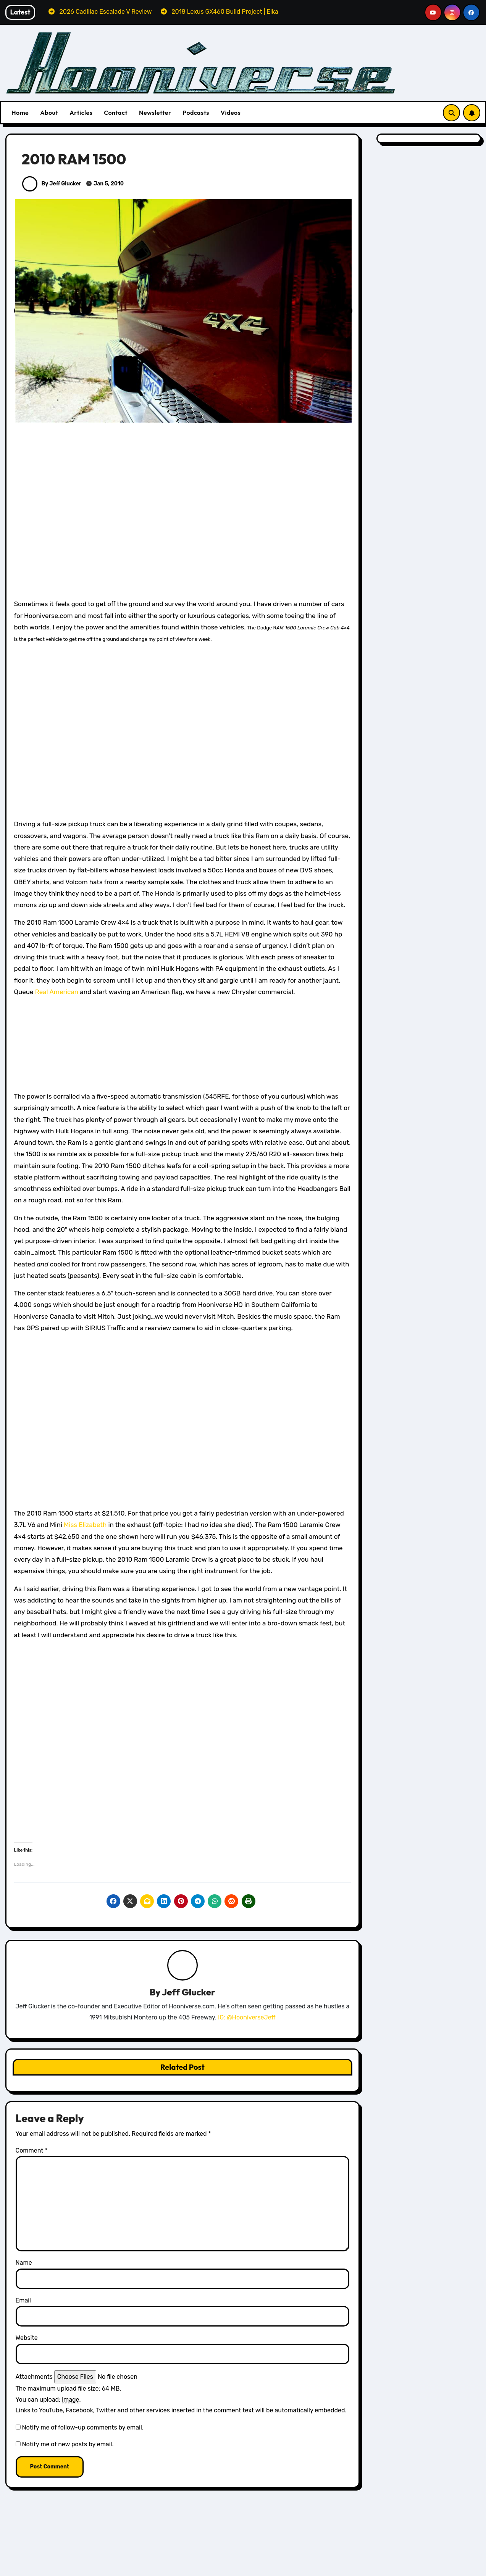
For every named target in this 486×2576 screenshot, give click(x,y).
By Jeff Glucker (51, 183)
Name (24, 2263)
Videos (231, 112)
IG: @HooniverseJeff (247, 2017)
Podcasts (195, 112)
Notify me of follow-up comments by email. (82, 2427)
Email (23, 2300)
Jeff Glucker (188, 1992)
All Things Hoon (49, 2567)
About (49, 112)
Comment (32, 2150)
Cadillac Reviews (401, 2566)
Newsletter (155, 112)
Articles (80, 112)
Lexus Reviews (281, 2569)
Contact (116, 112)
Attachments (34, 2376)
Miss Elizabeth (85, 1525)
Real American (56, 992)
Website (27, 2338)
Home (20, 112)
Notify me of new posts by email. (67, 2444)
